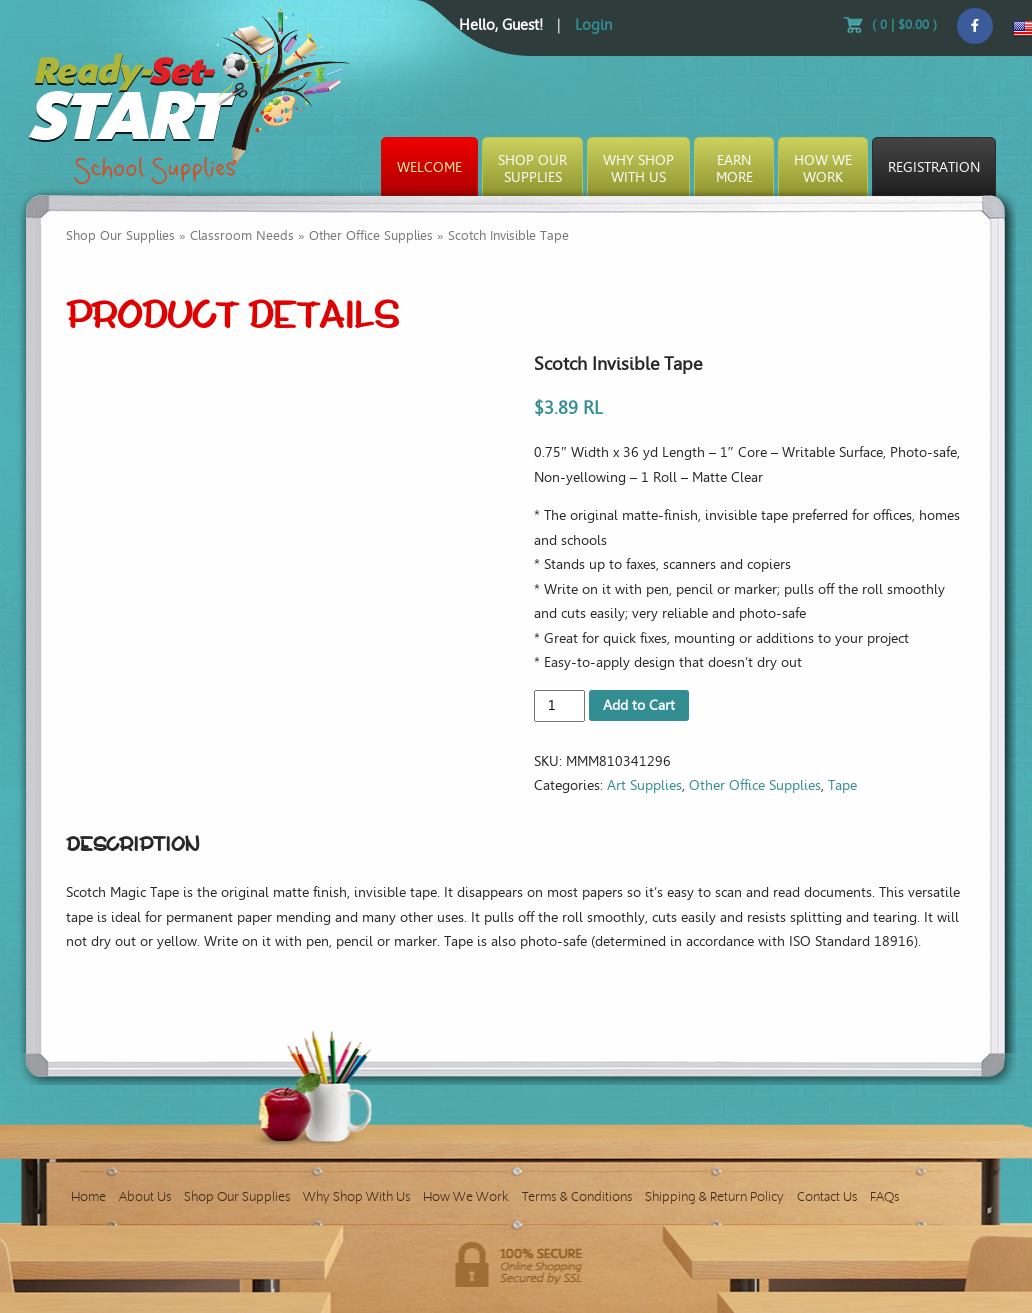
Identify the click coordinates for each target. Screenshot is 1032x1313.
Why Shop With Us (356, 1196)
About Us (145, 1196)
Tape (842, 785)
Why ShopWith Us (638, 169)
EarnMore (734, 169)
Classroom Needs (242, 235)
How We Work (466, 1196)
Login (593, 25)
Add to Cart (639, 705)
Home (88, 1196)
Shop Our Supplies (120, 235)
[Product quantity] (559, 706)
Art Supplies (644, 785)
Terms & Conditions (577, 1196)
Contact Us (827, 1196)
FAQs (884, 1196)
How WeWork (823, 169)
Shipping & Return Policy (714, 1196)
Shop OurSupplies (532, 169)
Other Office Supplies (371, 235)
